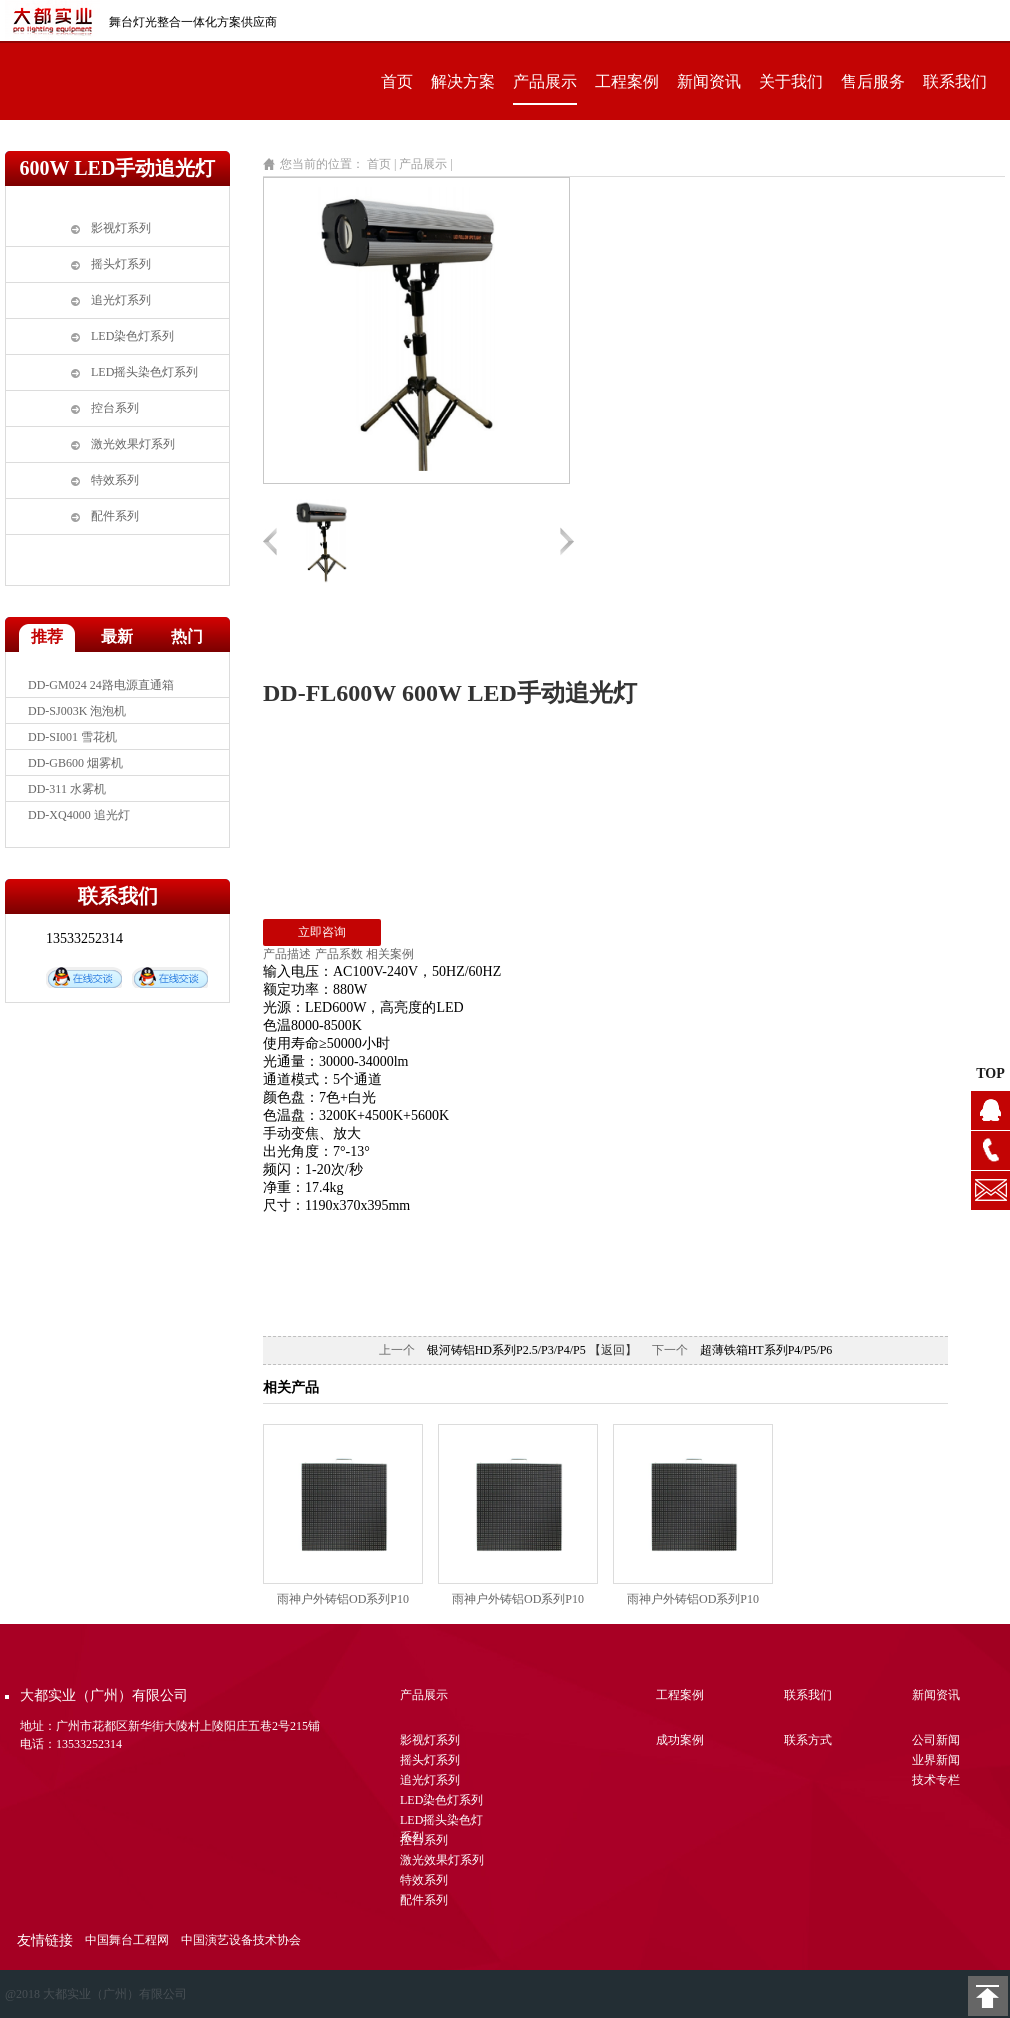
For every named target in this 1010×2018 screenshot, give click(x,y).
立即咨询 (322, 932)
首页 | (381, 164)
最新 (117, 636)
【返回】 (613, 1350)
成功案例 (680, 1740)
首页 (397, 81)
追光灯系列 (121, 300)
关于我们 (791, 81)
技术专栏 (936, 1780)
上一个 (397, 1350)
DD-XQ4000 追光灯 (79, 815)
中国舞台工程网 (127, 1940)
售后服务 (873, 81)
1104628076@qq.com (990, 1190)
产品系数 (339, 954)
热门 (187, 636)
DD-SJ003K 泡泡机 (77, 711)
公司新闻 (936, 1740)
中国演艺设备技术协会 (241, 1940)
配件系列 (115, 516)
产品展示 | (427, 164)
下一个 (670, 1350)
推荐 (47, 636)
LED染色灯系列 (132, 336)
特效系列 (115, 480)
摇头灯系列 (121, 264)
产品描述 (287, 954)
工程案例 (627, 81)
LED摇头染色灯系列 (144, 372)
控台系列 (115, 408)
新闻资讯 (709, 81)
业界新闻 (936, 1760)
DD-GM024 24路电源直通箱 (101, 685)
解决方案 (463, 81)
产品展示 (545, 81)
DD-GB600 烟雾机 (75, 763)
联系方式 (808, 1740)
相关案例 (390, 954)
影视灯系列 (121, 228)
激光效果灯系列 (133, 444)
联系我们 (955, 81)
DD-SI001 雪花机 (72, 737)
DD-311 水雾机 (67, 789)
